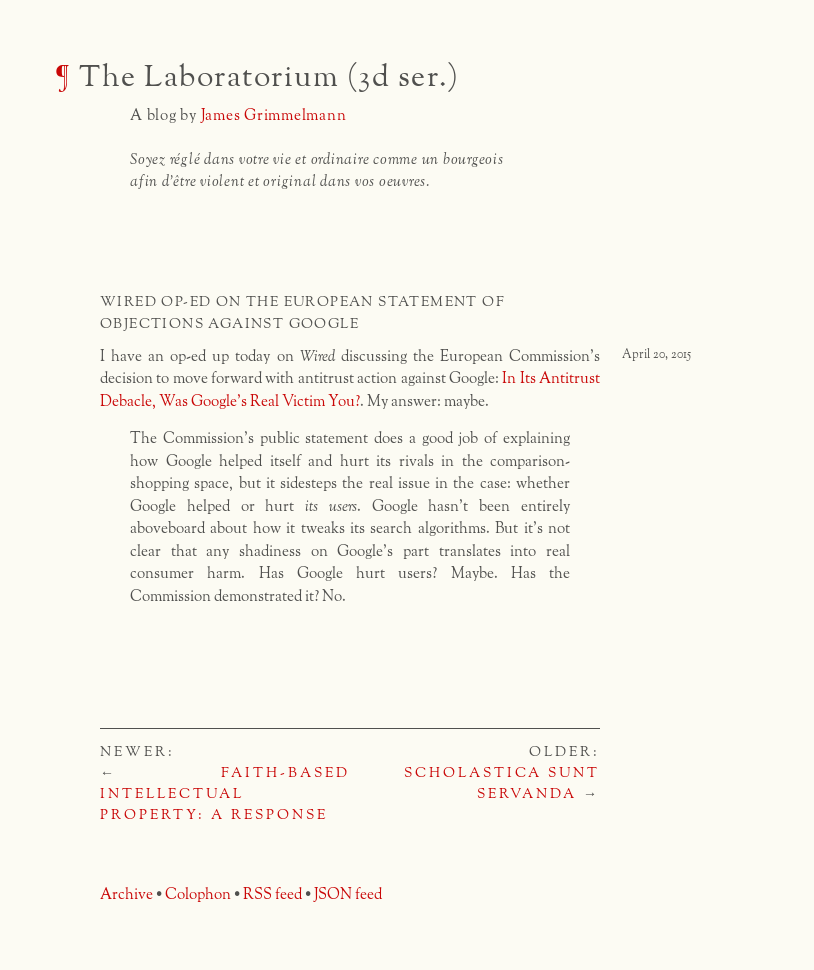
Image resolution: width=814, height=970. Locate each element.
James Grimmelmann (274, 115)
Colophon (198, 894)
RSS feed (272, 894)
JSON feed (348, 894)
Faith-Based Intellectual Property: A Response (225, 794)
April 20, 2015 (656, 355)
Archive (126, 894)
